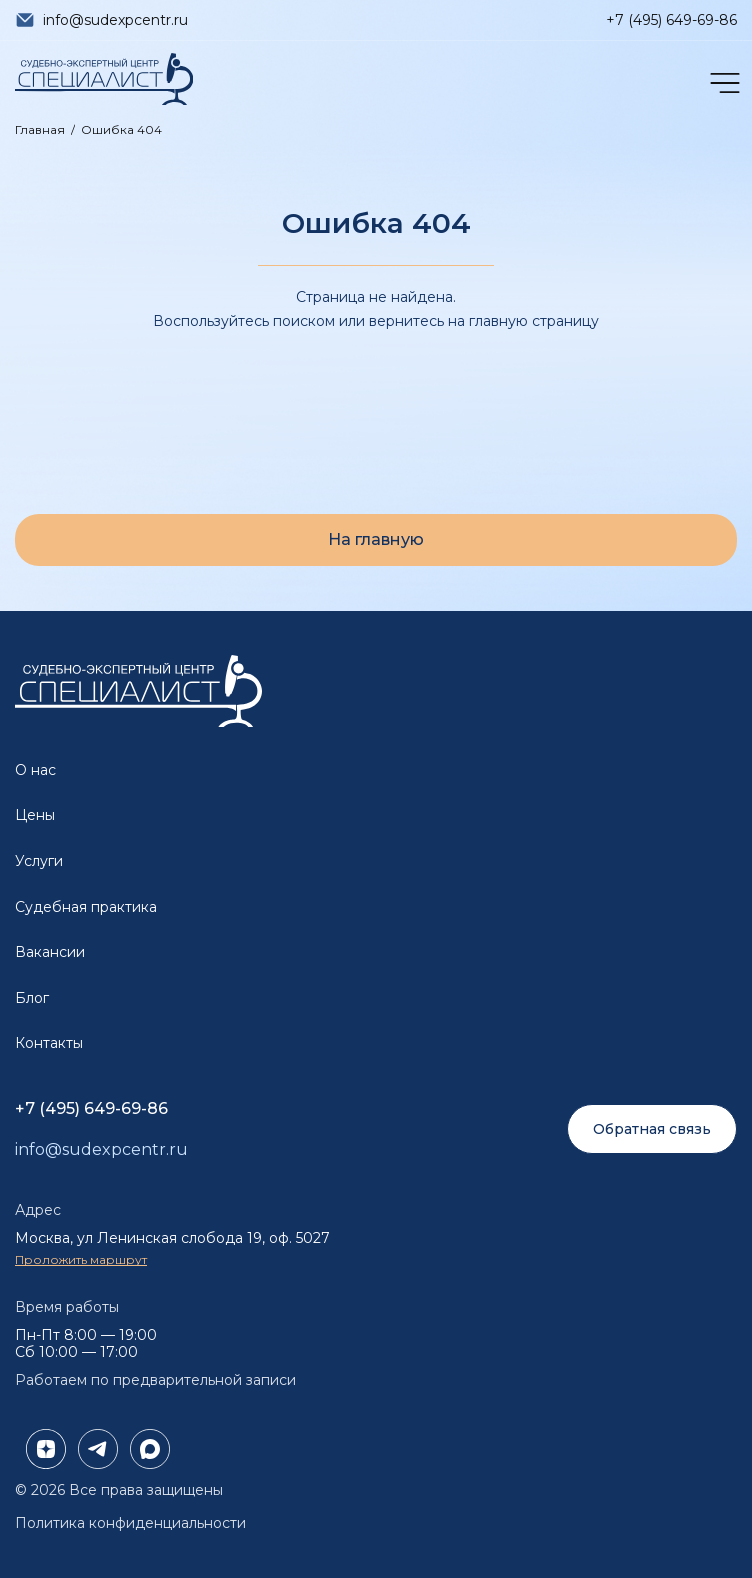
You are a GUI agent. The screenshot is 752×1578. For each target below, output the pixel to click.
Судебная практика (86, 907)
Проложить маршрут (81, 1259)
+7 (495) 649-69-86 (671, 20)
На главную (376, 539)
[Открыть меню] (723, 83)
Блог (32, 998)
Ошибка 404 (121, 129)
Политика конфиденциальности (130, 1523)
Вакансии (50, 952)
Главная (40, 129)
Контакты (49, 1043)
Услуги (39, 861)
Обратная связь (652, 1129)
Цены (35, 815)
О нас (35, 770)
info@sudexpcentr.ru (115, 20)
